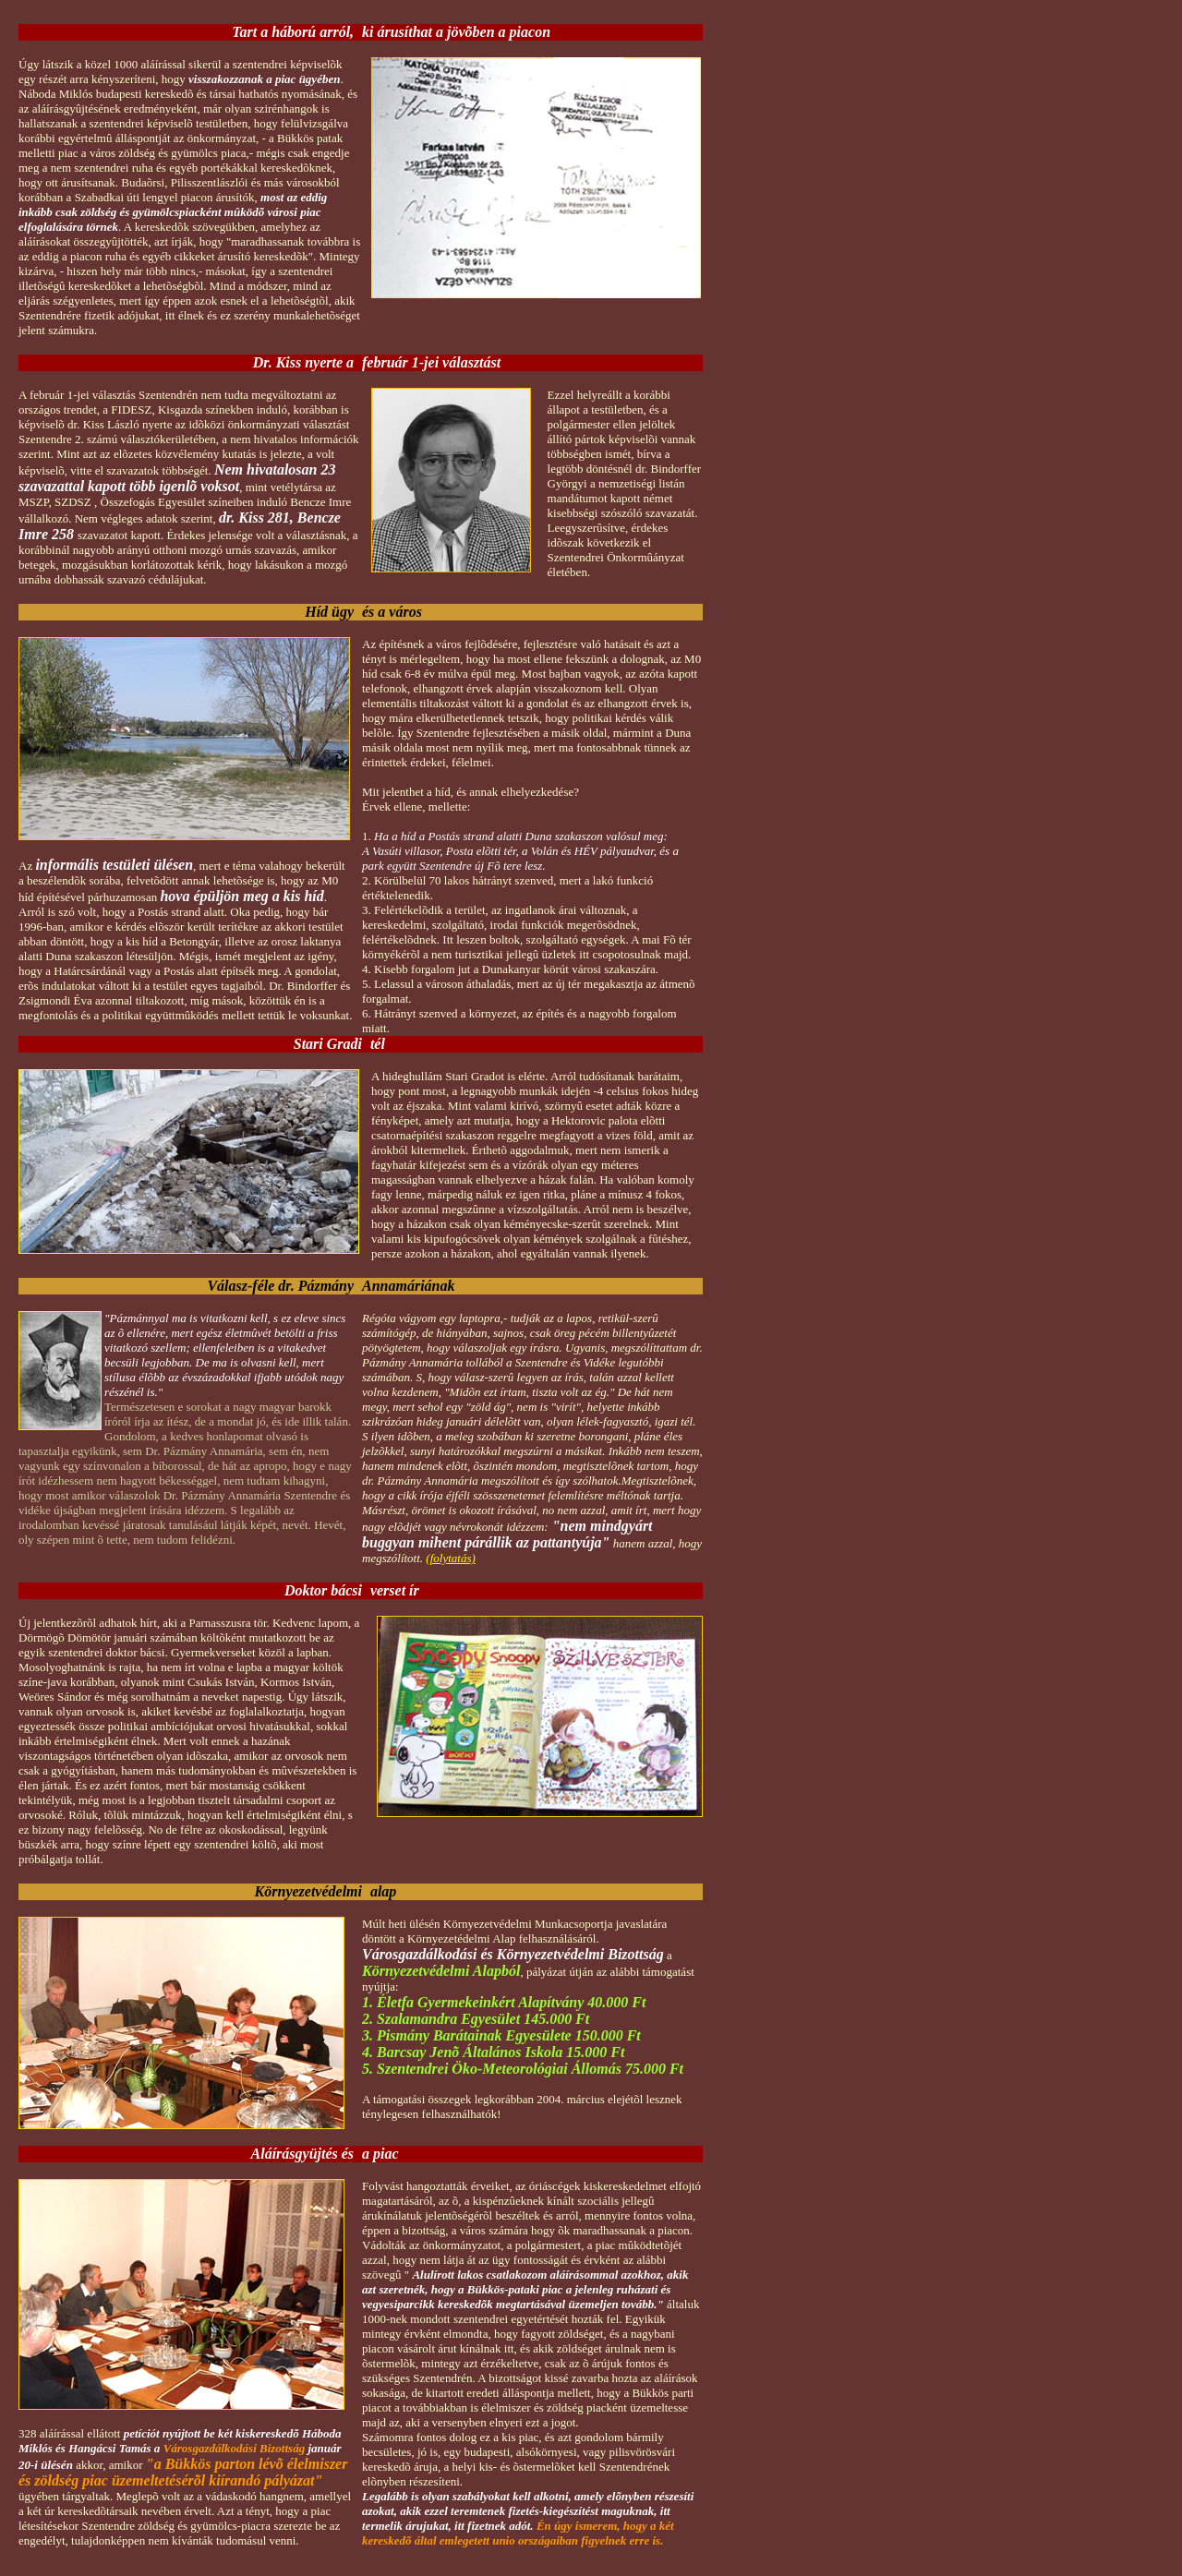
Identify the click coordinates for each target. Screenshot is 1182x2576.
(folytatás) (450, 1558)
